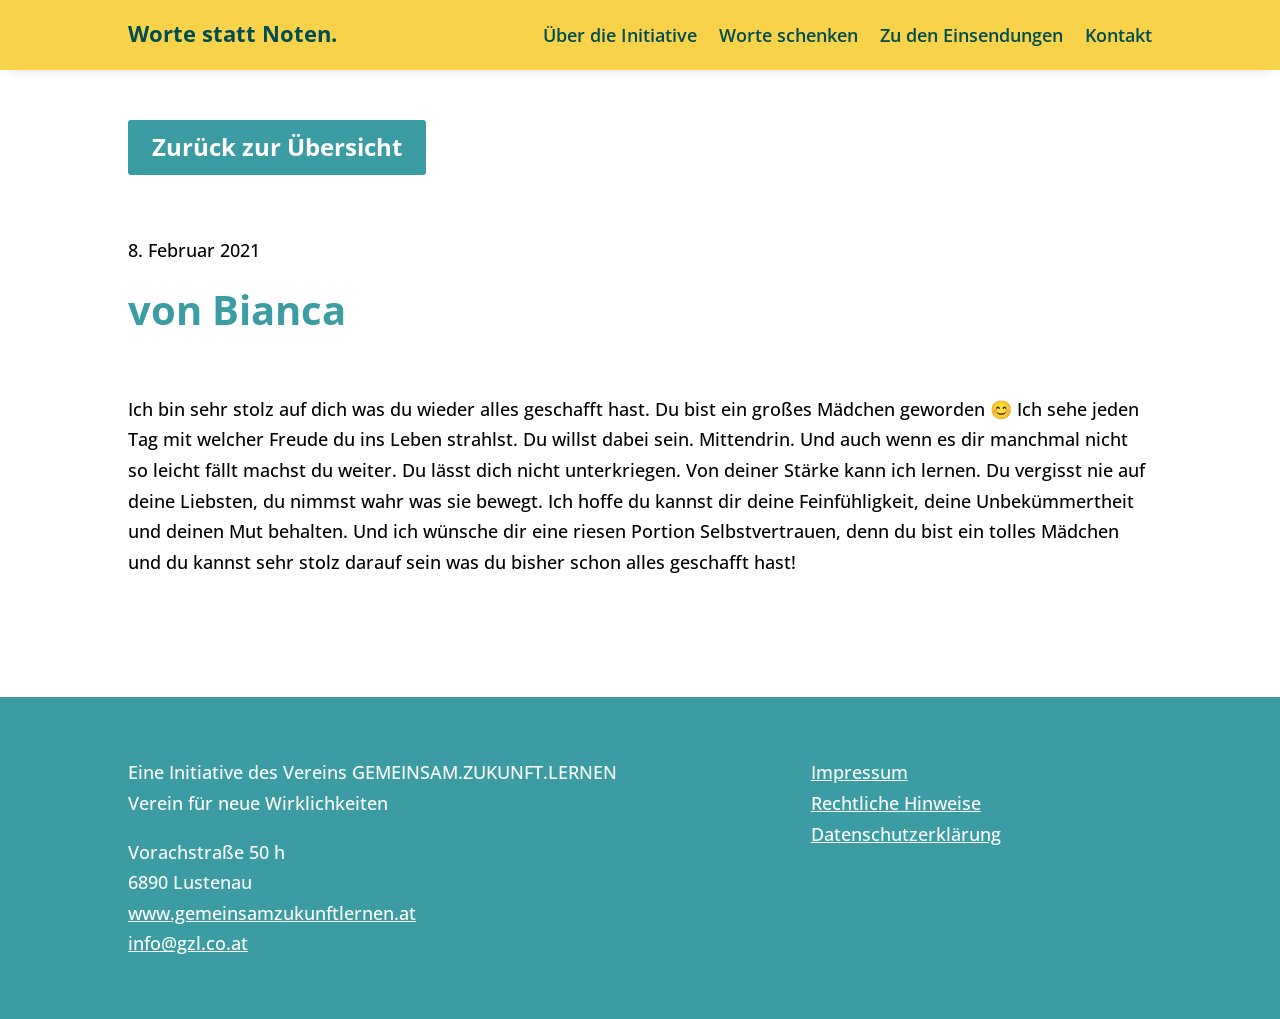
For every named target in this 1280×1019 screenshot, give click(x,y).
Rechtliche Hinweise (896, 803)
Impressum (859, 772)
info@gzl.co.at (188, 943)
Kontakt (1118, 37)
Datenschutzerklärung (906, 834)
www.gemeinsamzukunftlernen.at (272, 913)
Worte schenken (788, 37)
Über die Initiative (620, 37)
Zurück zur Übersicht (277, 146)
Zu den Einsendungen (971, 37)
